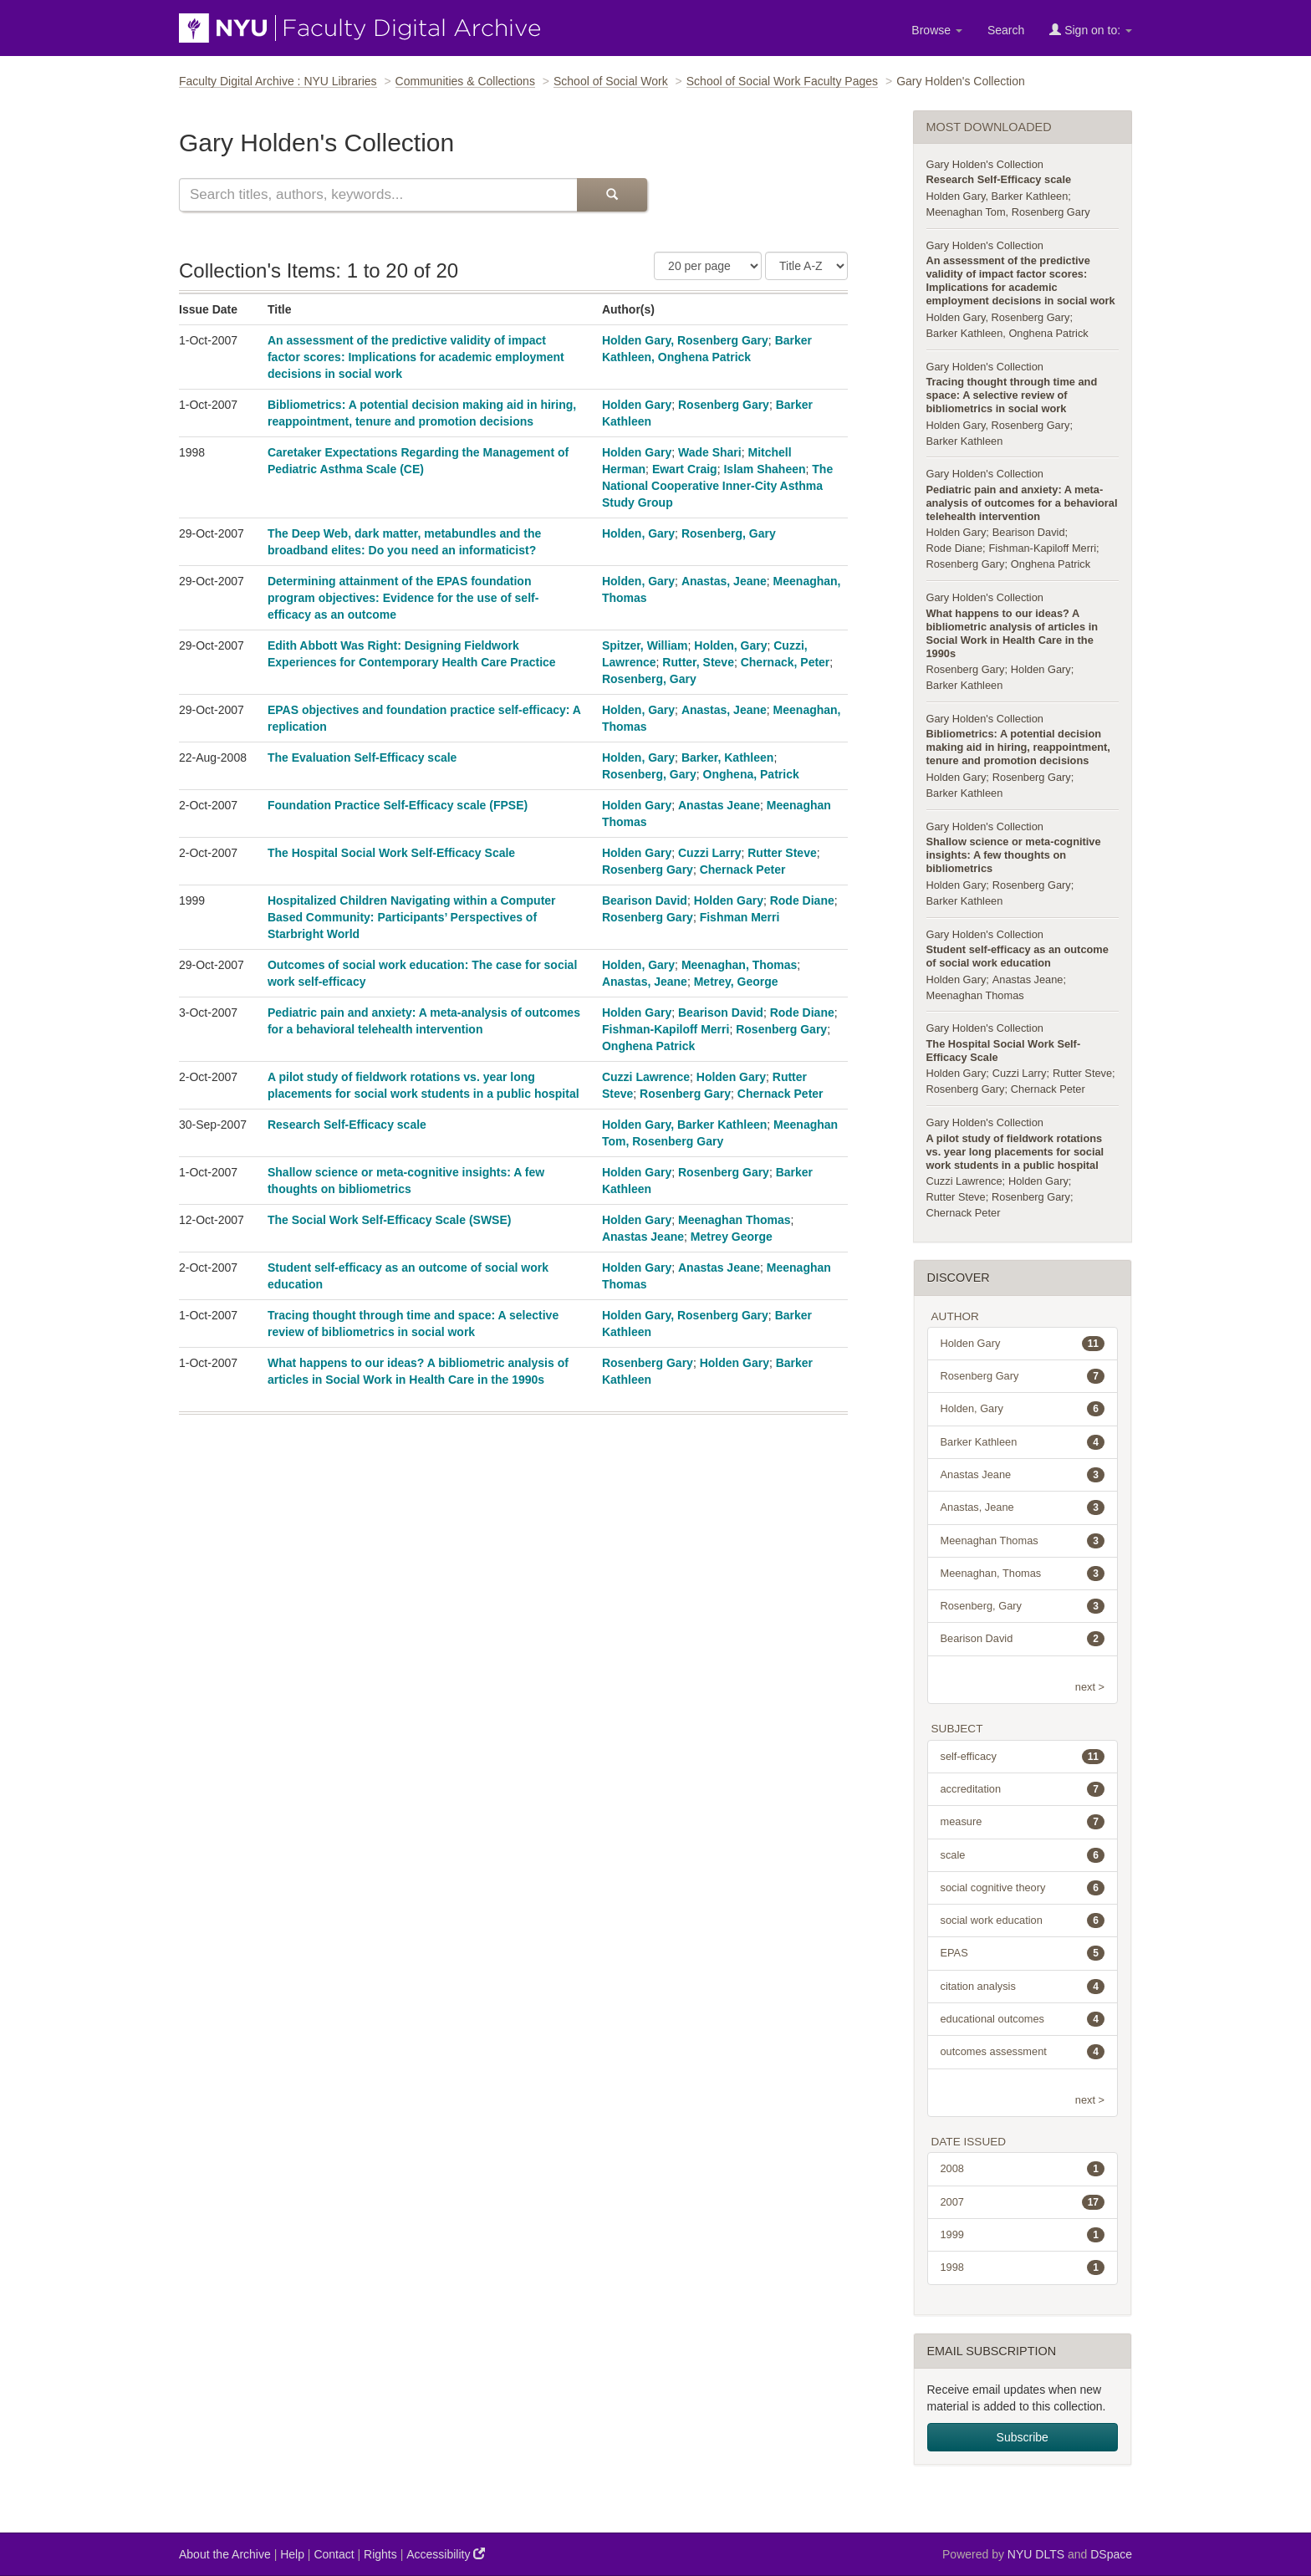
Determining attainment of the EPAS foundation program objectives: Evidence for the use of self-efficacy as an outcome (403, 597)
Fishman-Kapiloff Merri (665, 1029)
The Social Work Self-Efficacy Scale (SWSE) (390, 1220)
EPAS (1023, 1953)
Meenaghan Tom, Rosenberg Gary (1008, 212)
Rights (380, 2554)
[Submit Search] (612, 195)
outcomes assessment (1023, 2051)
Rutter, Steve (698, 662)
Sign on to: (1090, 30)
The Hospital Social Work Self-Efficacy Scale (391, 853)
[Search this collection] (378, 195)
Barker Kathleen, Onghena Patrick (1007, 333)
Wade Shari (710, 452)
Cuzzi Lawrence (646, 1077)
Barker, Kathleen (727, 757)
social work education (1023, 1920)
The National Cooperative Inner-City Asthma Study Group (717, 485)
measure (1023, 1821)
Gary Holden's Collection (984, 164)
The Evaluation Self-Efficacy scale (362, 757)
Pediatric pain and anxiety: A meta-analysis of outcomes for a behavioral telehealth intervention (1022, 503)
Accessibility (445, 2554)
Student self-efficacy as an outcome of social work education (1017, 956)
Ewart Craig (684, 469)
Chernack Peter (743, 869)
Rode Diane (802, 900)
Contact (334, 2554)
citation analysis (1023, 1986)
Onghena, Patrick (751, 774)
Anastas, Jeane (724, 581)
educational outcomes (1023, 2019)
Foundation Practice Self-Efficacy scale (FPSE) (398, 805)
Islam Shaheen (764, 469)
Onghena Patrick (648, 1046)
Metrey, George (736, 981)
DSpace (1111, 2554)
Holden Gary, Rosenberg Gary (685, 340)
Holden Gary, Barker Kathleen (684, 1124)
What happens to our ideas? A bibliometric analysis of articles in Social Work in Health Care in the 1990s (1012, 633)
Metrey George (732, 1236)
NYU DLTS (1035, 2554)
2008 (1023, 2168)
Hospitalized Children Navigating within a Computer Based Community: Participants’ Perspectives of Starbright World (412, 917)
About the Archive (225, 2554)
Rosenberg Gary (723, 404)
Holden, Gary (638, 533)
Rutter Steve (781, 853)
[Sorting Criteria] (806, 266)
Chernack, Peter (785, 662)
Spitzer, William (645, 645)
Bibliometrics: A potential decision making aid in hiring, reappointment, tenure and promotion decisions (1018, 747)
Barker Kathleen (964, 441)
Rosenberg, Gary (728, 533)
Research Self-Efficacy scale (347, 1124)
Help (292, 2554)
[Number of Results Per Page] (708, 266)
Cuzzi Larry (709, 853)
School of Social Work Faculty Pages (782, 81)
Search (1005, 30)
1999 (1023, 2234)
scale (1023, 1855)
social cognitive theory (1023, 1887)
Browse (936, 30)
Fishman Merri (740, 917)
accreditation (1023, 1789)
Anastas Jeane (719, 805)
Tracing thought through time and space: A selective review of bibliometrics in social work (1012, 395)
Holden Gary (636, 404)
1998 (1023, 2267)
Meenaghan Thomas (734, 1220)
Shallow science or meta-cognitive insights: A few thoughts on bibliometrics (1013, 855)
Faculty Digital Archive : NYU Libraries (278, 81)
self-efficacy (1023, 1756)
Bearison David (644, 900)
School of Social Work (610, 81)
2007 (1023, 2202)
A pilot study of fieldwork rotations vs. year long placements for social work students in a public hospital (1015, 1151)
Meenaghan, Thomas (739, 965)
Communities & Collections (465, 81)
